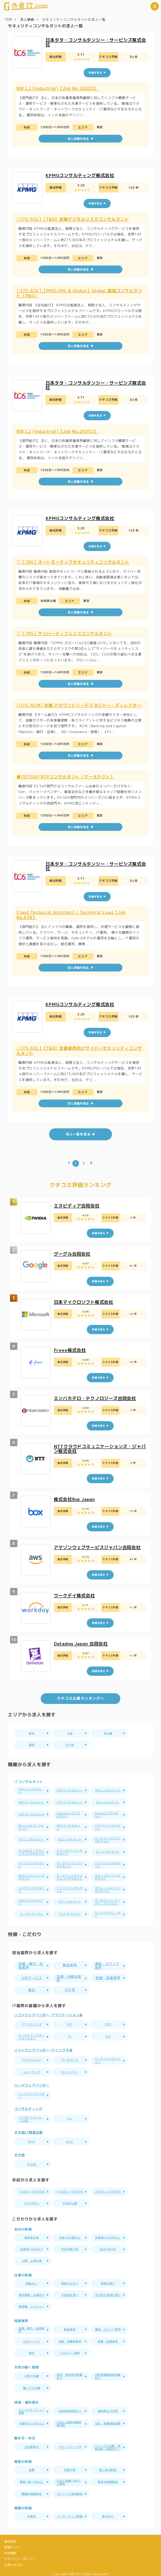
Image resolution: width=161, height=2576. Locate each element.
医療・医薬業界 (116, 1975)
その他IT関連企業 (28, 2129)
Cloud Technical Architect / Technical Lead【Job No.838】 (71, 914)
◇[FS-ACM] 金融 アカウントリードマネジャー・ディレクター (78, 705)
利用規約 (10, 2548)
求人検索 (27, 19)
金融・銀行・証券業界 (32, 1964)
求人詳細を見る (78, 138)
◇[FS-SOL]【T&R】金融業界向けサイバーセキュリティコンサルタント (79, 1050)
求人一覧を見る (78, 1134)
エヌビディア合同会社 (78, 1205)
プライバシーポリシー (19, 2554)
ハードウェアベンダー (31, 2082)
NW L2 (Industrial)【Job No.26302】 (57, 431)
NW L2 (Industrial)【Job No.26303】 (57, 88)
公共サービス (33, 1975)
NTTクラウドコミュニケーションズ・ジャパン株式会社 (99, 1448)
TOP (8, 19)
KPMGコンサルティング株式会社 (81, 175)
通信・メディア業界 (115, 1964)
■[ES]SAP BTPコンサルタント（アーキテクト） (65, 777)
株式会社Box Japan (76, 1499)
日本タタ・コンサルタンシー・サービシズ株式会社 (95, 42)
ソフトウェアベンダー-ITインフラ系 (43, 2047)
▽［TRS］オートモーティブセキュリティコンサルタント (73, 562)
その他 (75, 1987)
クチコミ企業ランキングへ (80, 1698)
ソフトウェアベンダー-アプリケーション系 (48, 2012)
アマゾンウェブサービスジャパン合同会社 (99, 1547)
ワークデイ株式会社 (75, 1595)
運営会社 (10, 2537)
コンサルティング (28, 2105)
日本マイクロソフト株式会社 (85, 1301)
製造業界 (75, 1963)
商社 (33, 1987)
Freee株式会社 (70, 1350)
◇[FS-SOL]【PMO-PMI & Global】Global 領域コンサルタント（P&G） (79, 293)
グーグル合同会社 (73, 1253)
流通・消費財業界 (75, 1975)
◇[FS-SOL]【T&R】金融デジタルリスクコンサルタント (72, 219)
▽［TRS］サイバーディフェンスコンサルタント (64, 633)
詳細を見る (95, 72)
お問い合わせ (13, 2560)
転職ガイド (12, 2542)
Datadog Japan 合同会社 (82, 1643)
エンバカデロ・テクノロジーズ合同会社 (97, 1398)
